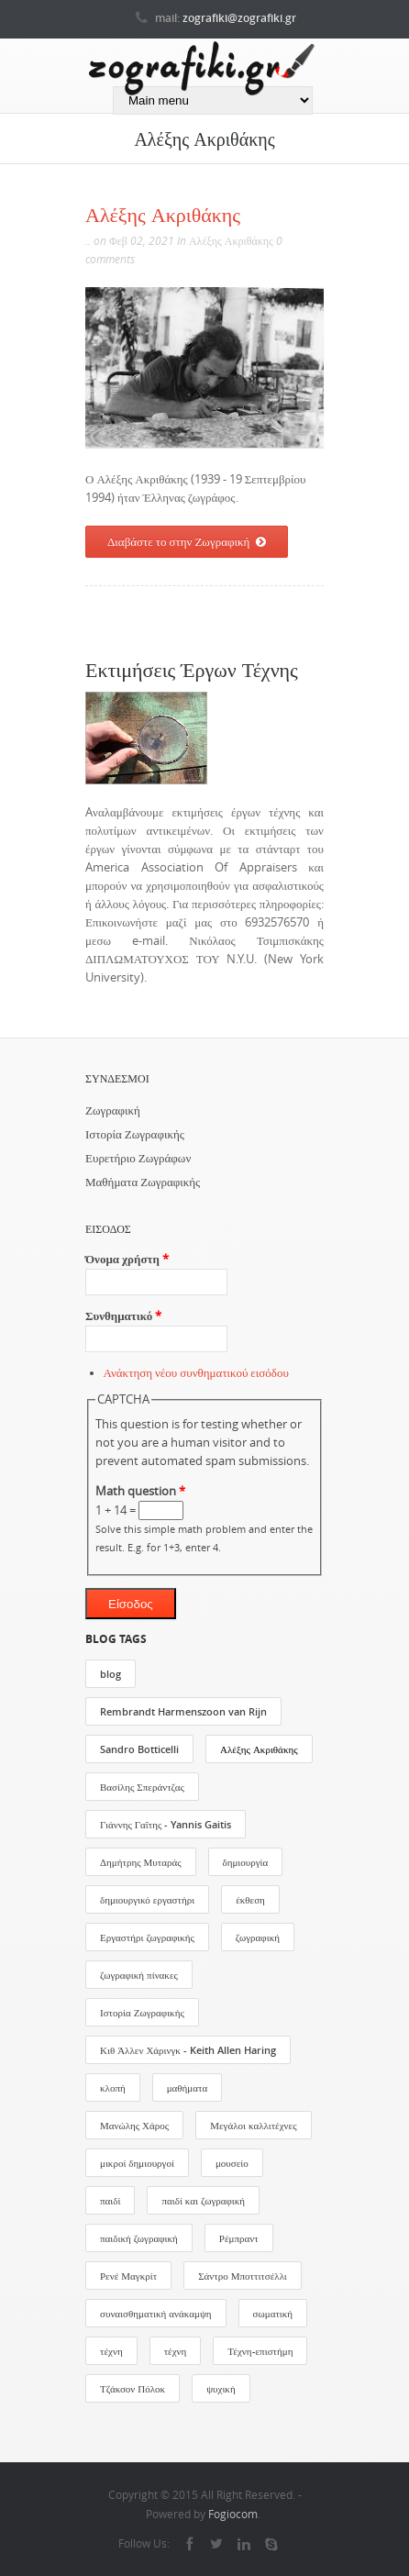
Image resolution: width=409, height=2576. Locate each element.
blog (110, 1674)
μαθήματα (187, 2087)
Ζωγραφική (112, 1110)
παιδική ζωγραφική (139, 2238)
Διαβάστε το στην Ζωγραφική (186, 542)
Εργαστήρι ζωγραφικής (147, 1937)
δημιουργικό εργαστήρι (147, 1899)
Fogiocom (233, 2514)
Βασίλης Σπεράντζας (142, 1786)
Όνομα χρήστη (127, 1259)
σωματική (273, 2313)
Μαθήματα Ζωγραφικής (142, 1182)
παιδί (110, 2200)
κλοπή (113, 2087)
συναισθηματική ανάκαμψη (156, 2313)
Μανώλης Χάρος (134, 2125)
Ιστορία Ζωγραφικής (134, 1134)
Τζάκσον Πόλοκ (132, 2388)
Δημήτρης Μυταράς (141, 1862)
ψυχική (220, 2388)
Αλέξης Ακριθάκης (162, 214)
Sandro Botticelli (139, 1749)
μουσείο (232, 2163)
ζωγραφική (258, 1937)
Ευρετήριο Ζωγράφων (138, 1158)
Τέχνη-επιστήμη (260, 2351)
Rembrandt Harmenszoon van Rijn (183, 1711)
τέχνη (111, 2351)
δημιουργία (246, 1862)
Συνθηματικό (123, 1316)
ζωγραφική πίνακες (139, 1975)
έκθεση (250, 1899)
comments (110, 259)
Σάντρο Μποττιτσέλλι (242, 2275)
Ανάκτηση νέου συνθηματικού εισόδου (196, 1373)
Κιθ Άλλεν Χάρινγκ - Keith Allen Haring (188, 2050)
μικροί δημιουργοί (137, 2163)
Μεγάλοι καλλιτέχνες (253, 2125)
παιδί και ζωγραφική (203, 2200)
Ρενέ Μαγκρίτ (128, 2275)
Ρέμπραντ (239, 2238)
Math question (140, 1491)
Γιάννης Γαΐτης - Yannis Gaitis (165, 1824)
